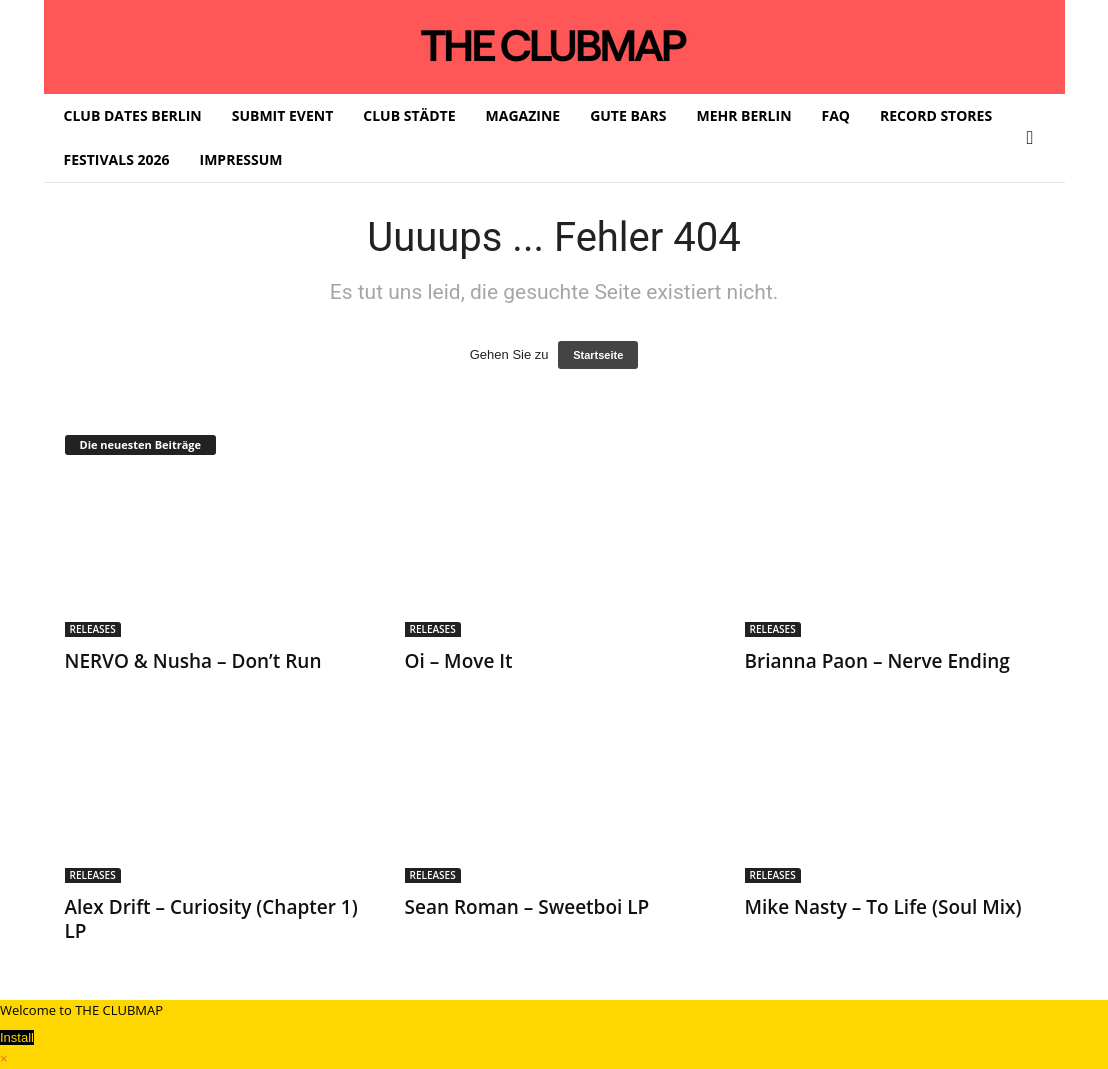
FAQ (836, 115)
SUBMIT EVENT (283, 115)
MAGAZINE (523, 115)
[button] (1035, 138)
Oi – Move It (459, 661)
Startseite (598, 355)
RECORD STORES (936, 115)
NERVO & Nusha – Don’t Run (193, 661)
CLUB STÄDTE (409, 115)
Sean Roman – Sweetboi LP (527, 907)
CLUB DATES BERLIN (133, 115)
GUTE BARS (628, 115)
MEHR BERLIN (743, 115)
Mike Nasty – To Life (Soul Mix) (883, 907)
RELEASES (93, 629)
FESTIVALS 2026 (117, 159)
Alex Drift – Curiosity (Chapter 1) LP (211, 919)
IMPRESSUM (241, 159)
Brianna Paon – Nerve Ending (877, 661)
